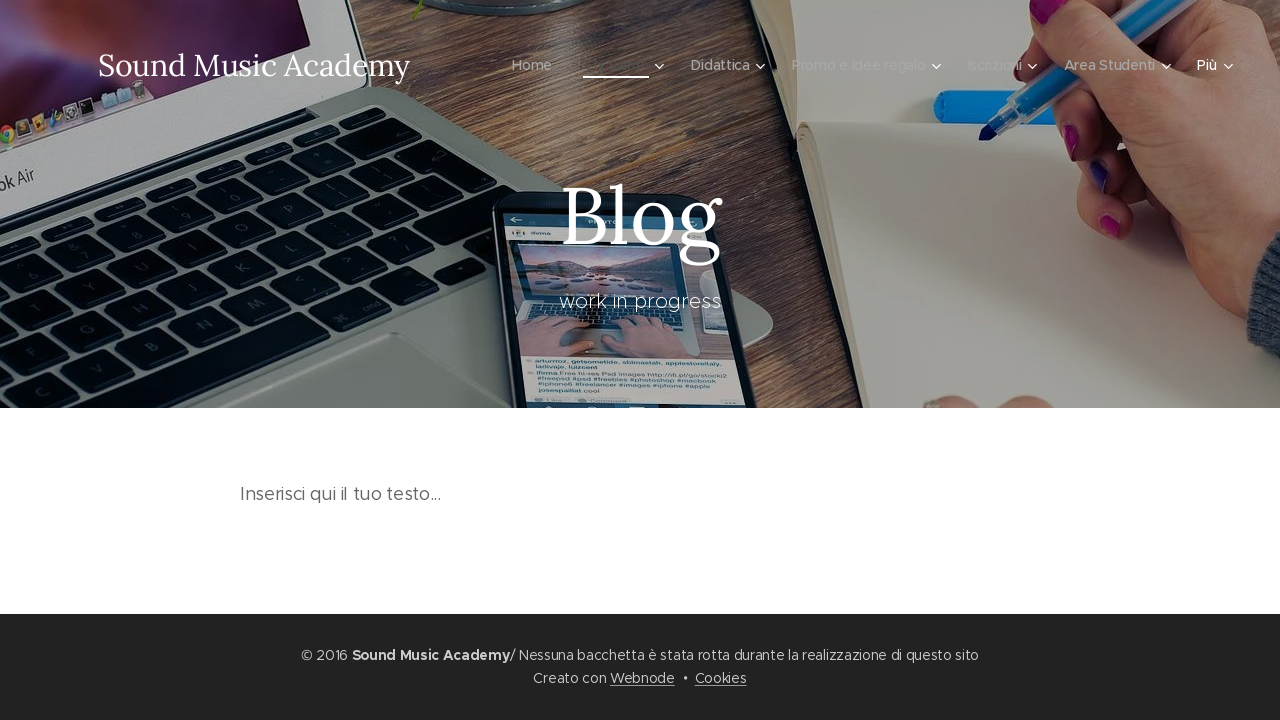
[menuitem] (521, 65)
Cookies (721, 678)
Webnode (642, 678)
